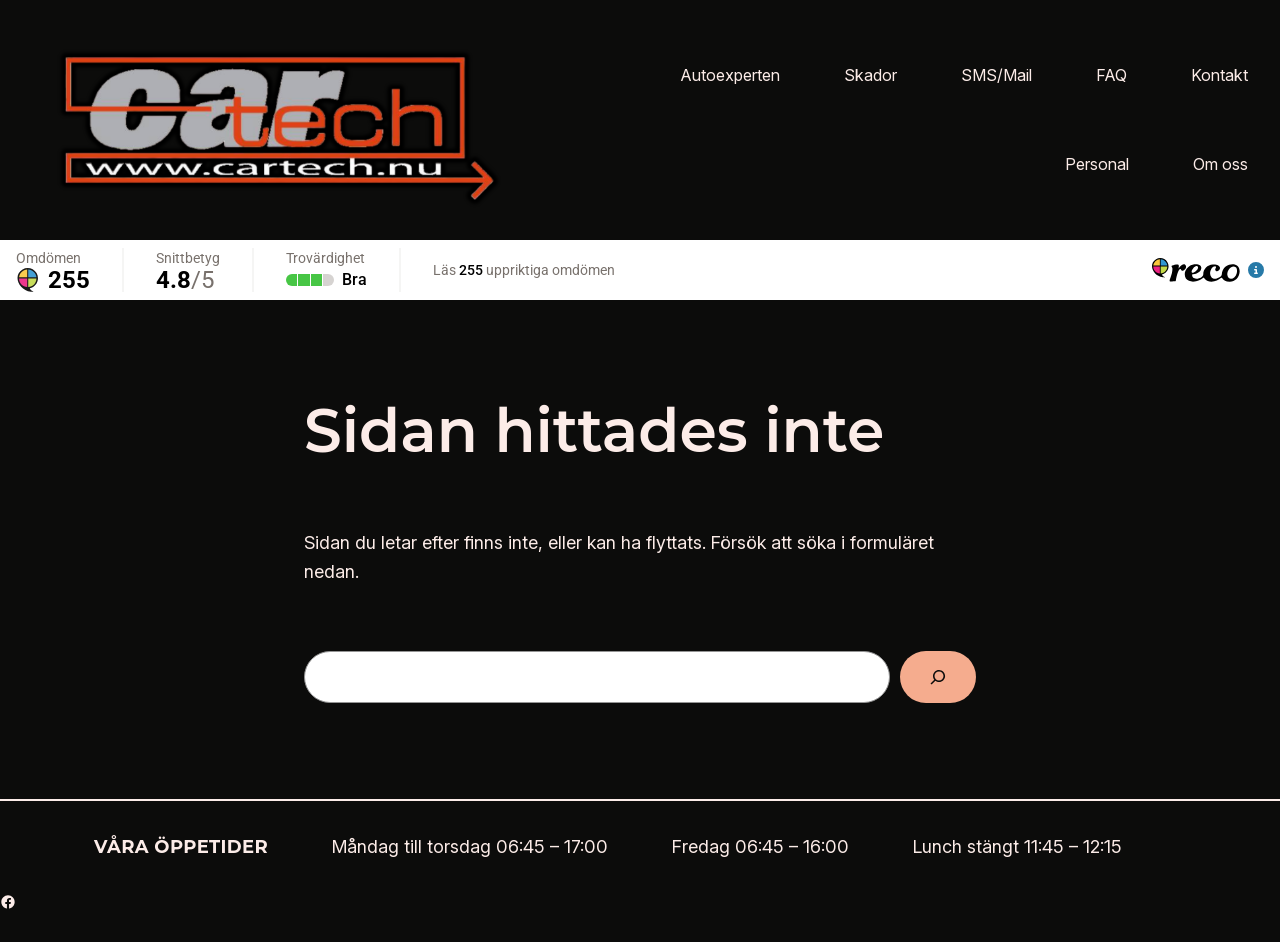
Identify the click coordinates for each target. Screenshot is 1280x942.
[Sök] (938, 677)
